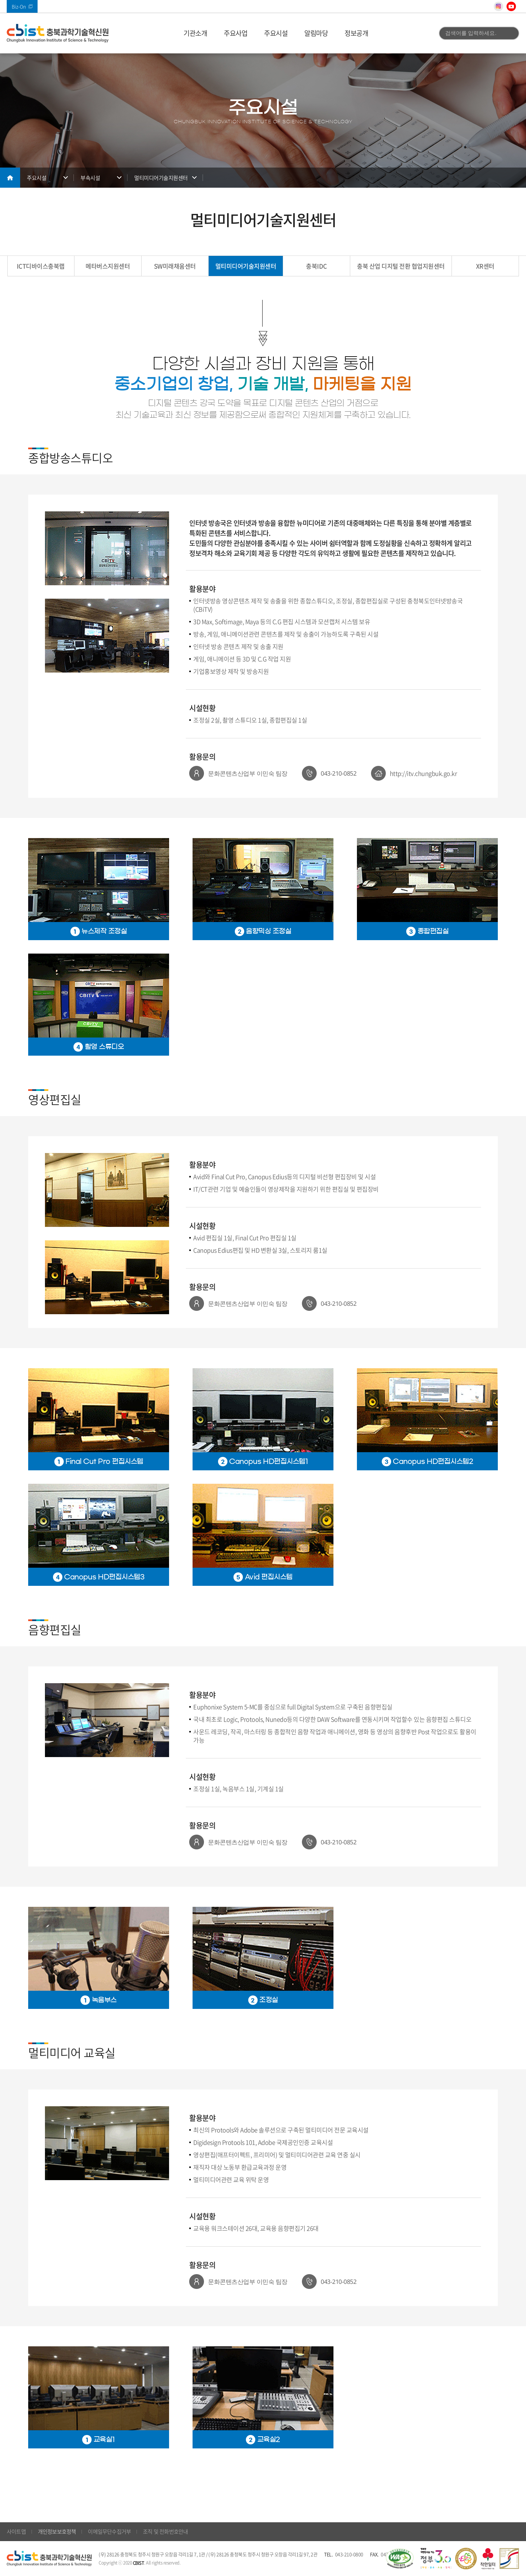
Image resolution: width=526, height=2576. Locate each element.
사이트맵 (16, 2531)
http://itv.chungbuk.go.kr (423, 773)
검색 (510, 33)
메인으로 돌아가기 (10, 178)
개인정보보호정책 (57, 2531)
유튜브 (511, 6)
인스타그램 (498, 6)
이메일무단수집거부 (109, 2531)
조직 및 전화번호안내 (165, 2531)
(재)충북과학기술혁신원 (58, 33)
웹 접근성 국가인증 (399, 2558)
